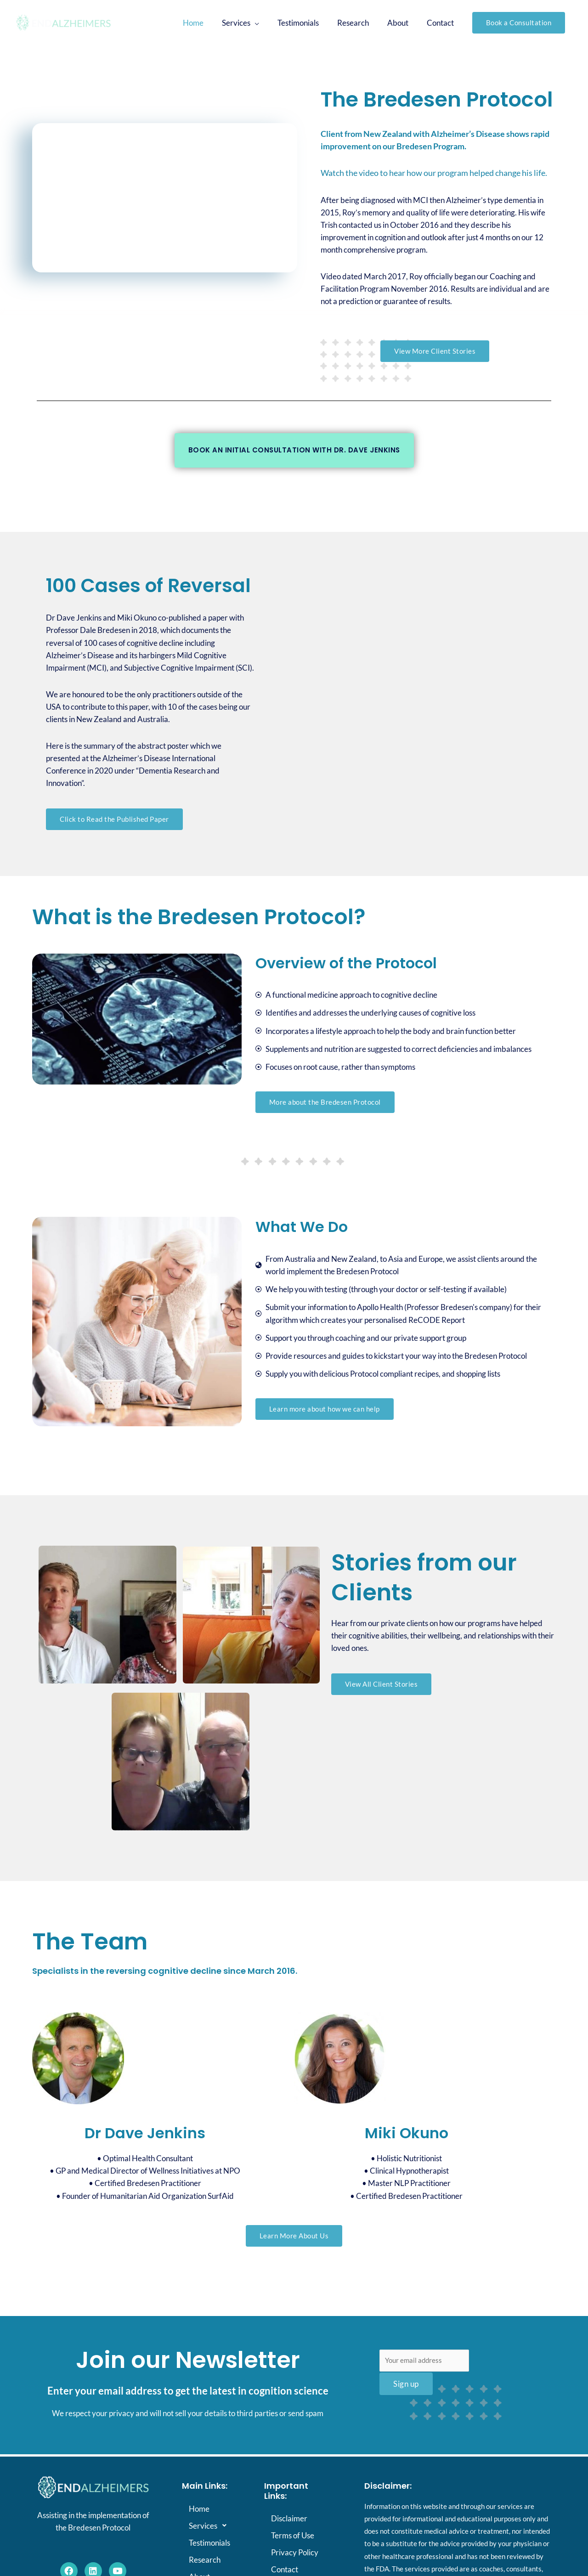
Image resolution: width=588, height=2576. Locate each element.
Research (204, 2560)
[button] (518, 23)
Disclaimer (289, 2519)
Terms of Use (292, 2536)
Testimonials (209, 2543)
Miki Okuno (406, 2133)
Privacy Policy (294, 2553)
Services (210, 2526)
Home (199, 2509)
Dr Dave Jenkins (145, 2133)
